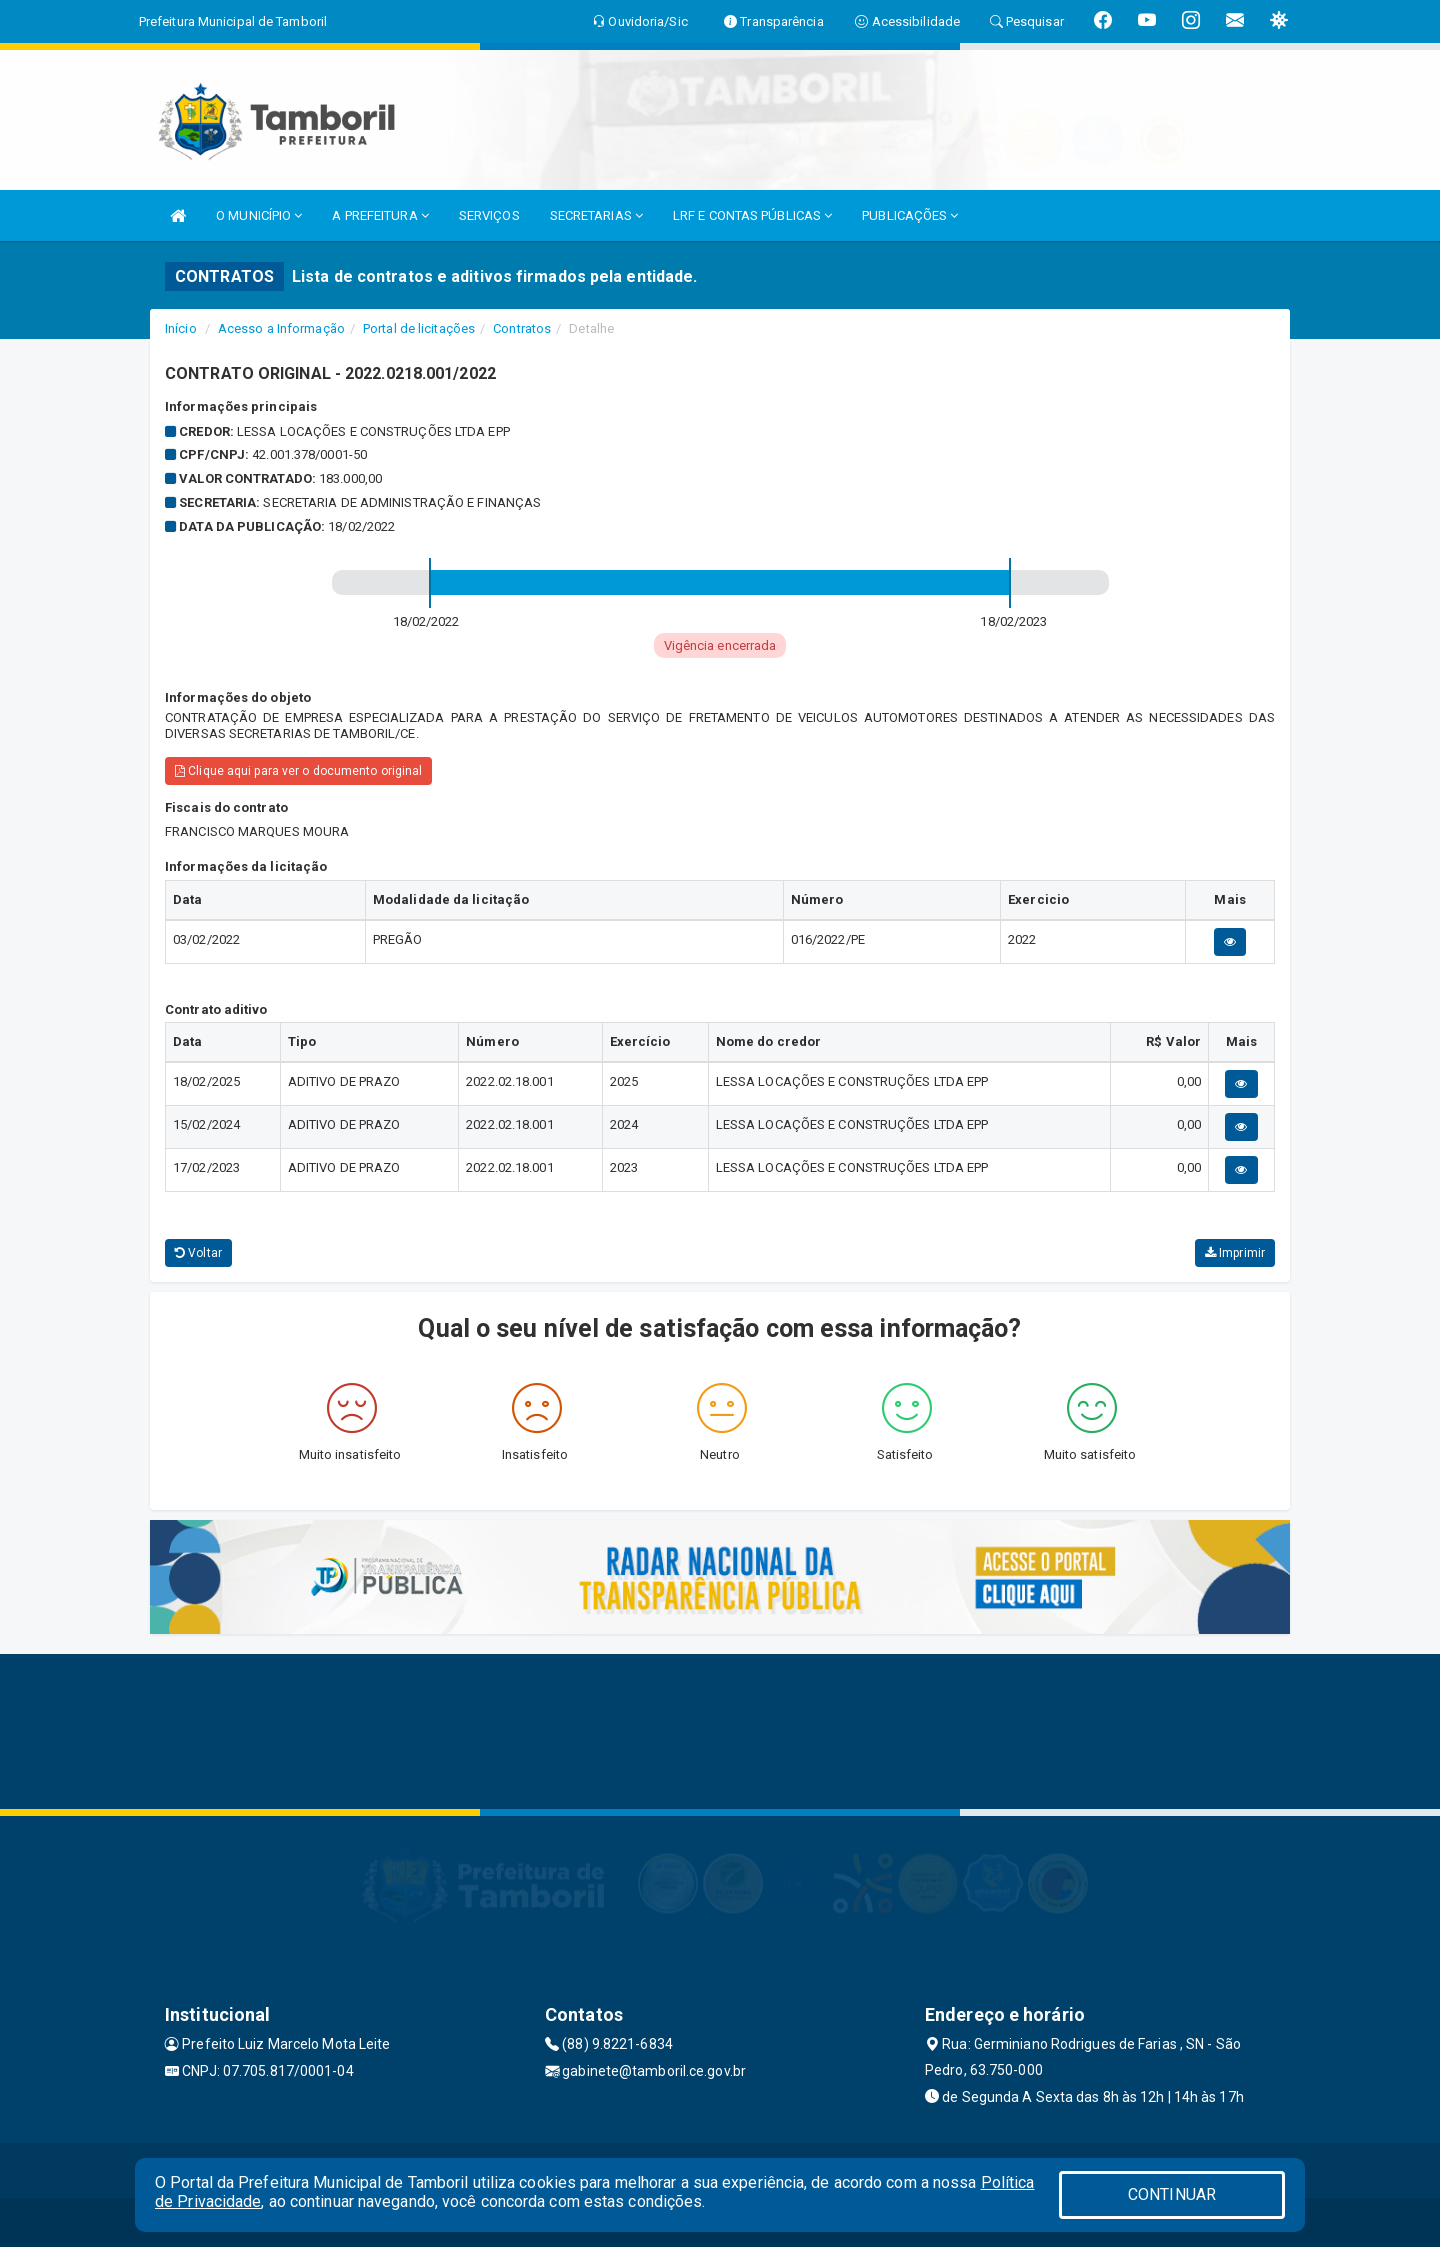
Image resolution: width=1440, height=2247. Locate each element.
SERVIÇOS (489, 215)
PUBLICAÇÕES (910, 215)
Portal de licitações (419, 328)
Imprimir (1235, 1253)
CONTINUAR (1172, 2194)
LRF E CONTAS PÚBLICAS (752, 215)
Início (181, 328)
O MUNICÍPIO (259, 215)
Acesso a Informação (281, 328)
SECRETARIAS (596, 215)
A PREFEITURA (380, 215)
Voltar (198, 1253)
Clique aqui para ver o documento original (298, 771)
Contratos (522, 328)
